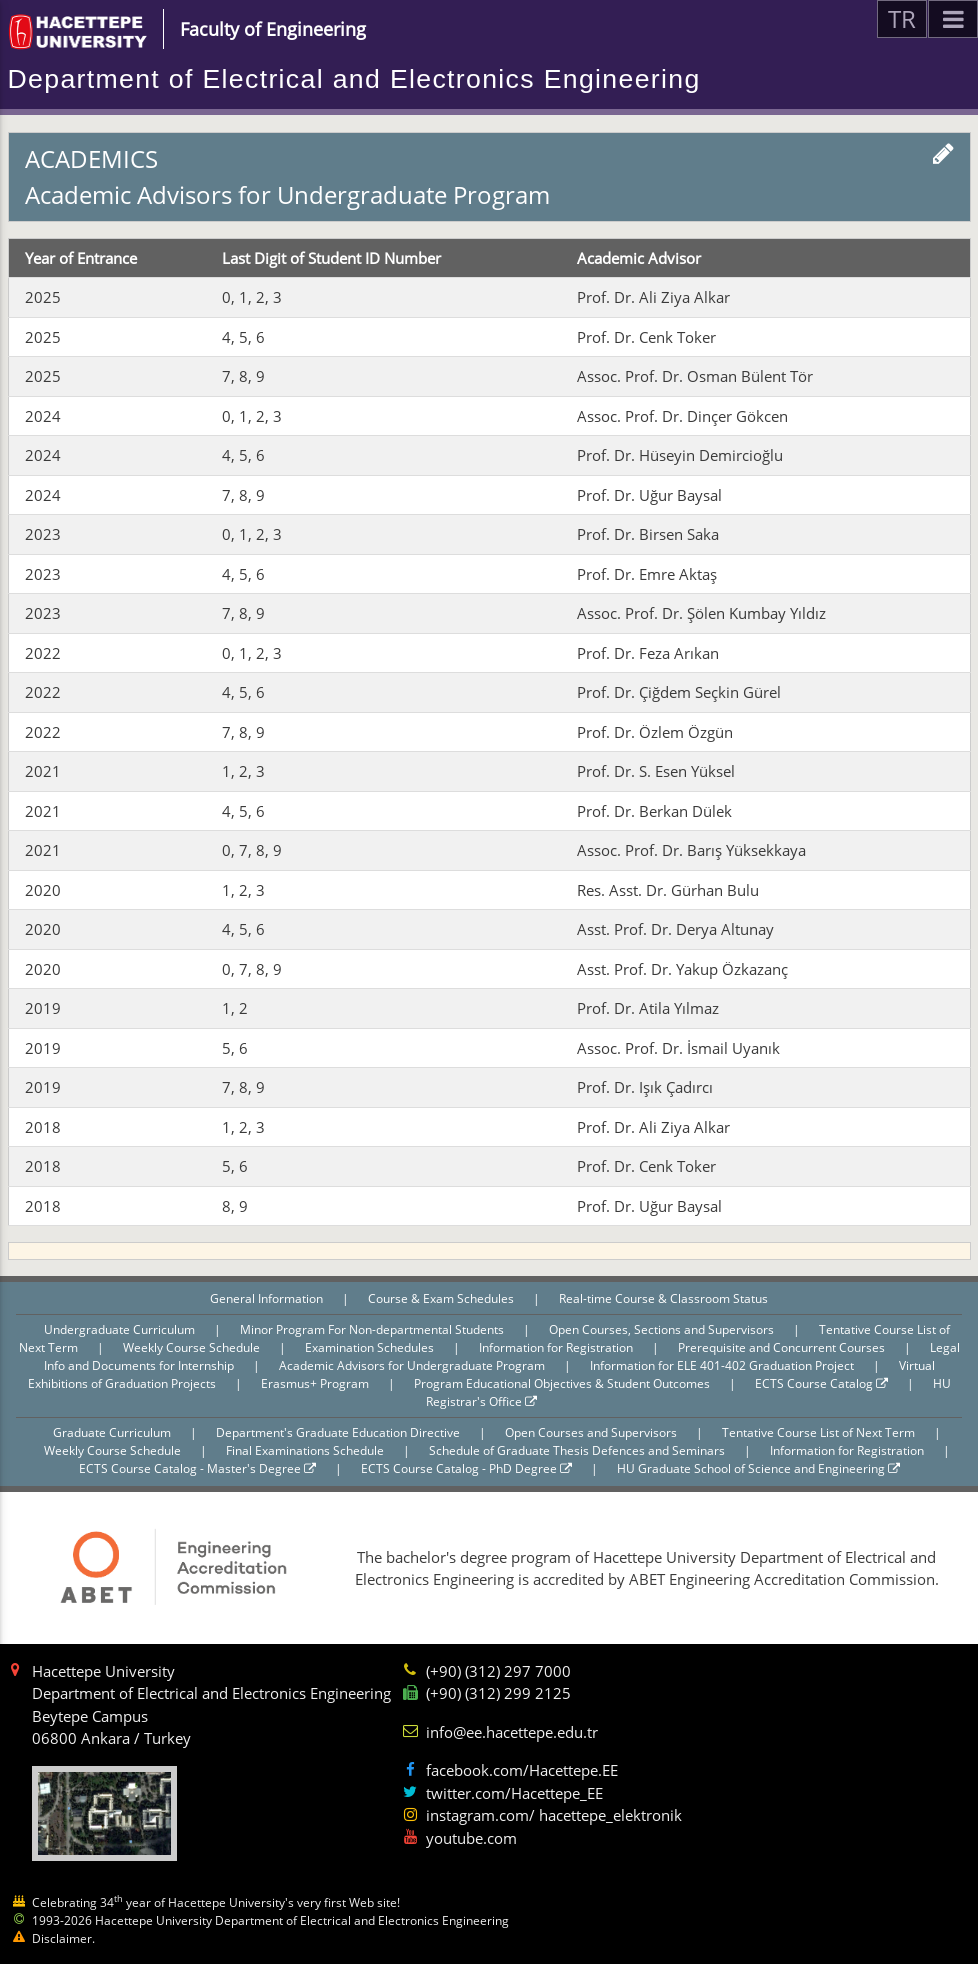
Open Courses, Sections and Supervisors (663, 1329)
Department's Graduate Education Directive (339, 1432)
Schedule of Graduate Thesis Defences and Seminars (578, 1450)
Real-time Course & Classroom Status (663, 1298)
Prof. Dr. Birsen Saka (648, 534)
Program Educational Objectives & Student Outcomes (563, 1383)
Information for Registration (557, 1347)
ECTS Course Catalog (821, 1383)
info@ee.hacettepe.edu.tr (512, 1732)
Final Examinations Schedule (306, 1450)
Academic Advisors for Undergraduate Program (413, 1365)
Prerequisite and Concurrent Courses (783, 1347)
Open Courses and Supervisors (592, 1432)
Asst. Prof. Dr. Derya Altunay (675, 929)
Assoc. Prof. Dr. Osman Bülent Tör (695, 376)
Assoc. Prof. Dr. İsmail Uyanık (678, 1048)
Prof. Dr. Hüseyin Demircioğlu (680, 455)
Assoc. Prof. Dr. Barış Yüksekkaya (691, 850)
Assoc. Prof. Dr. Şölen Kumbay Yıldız (701, 613)
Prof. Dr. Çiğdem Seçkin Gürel (679, 692)
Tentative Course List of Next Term (820, 1432)
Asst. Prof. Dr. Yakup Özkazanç (682, 969)
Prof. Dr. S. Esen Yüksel (656, 771)
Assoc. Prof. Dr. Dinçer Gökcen (682, 416)
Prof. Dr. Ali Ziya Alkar (653, 297)
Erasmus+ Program (316, 1383)
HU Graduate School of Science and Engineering (758, 1468)
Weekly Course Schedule (193, 1347)
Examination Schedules (371, 1347)
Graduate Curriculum (113, 1432)
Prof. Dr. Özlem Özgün (655, 732)
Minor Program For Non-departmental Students (373, 1329)
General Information (268, 1298)
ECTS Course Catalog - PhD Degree (466, 1468)
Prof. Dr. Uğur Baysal (649, 495)
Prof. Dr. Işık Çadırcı (645, 1087)
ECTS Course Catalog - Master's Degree (197, 1468)
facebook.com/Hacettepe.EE (522, 1770)
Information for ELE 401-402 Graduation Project (723, 1365)
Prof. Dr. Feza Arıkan (648, 653)
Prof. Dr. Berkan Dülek (654, 811)
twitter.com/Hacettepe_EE (514, 1793)
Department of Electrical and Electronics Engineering (354, 79)
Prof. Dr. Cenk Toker (646, 337)
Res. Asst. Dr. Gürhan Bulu (668, 890)
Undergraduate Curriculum (121, 1329)
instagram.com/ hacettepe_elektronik (554, 1815)
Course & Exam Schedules (442, 1298)
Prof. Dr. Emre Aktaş (647, 574)
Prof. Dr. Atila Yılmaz (648, 1008)
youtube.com (471, 1838)
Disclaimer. (63, 1938)
